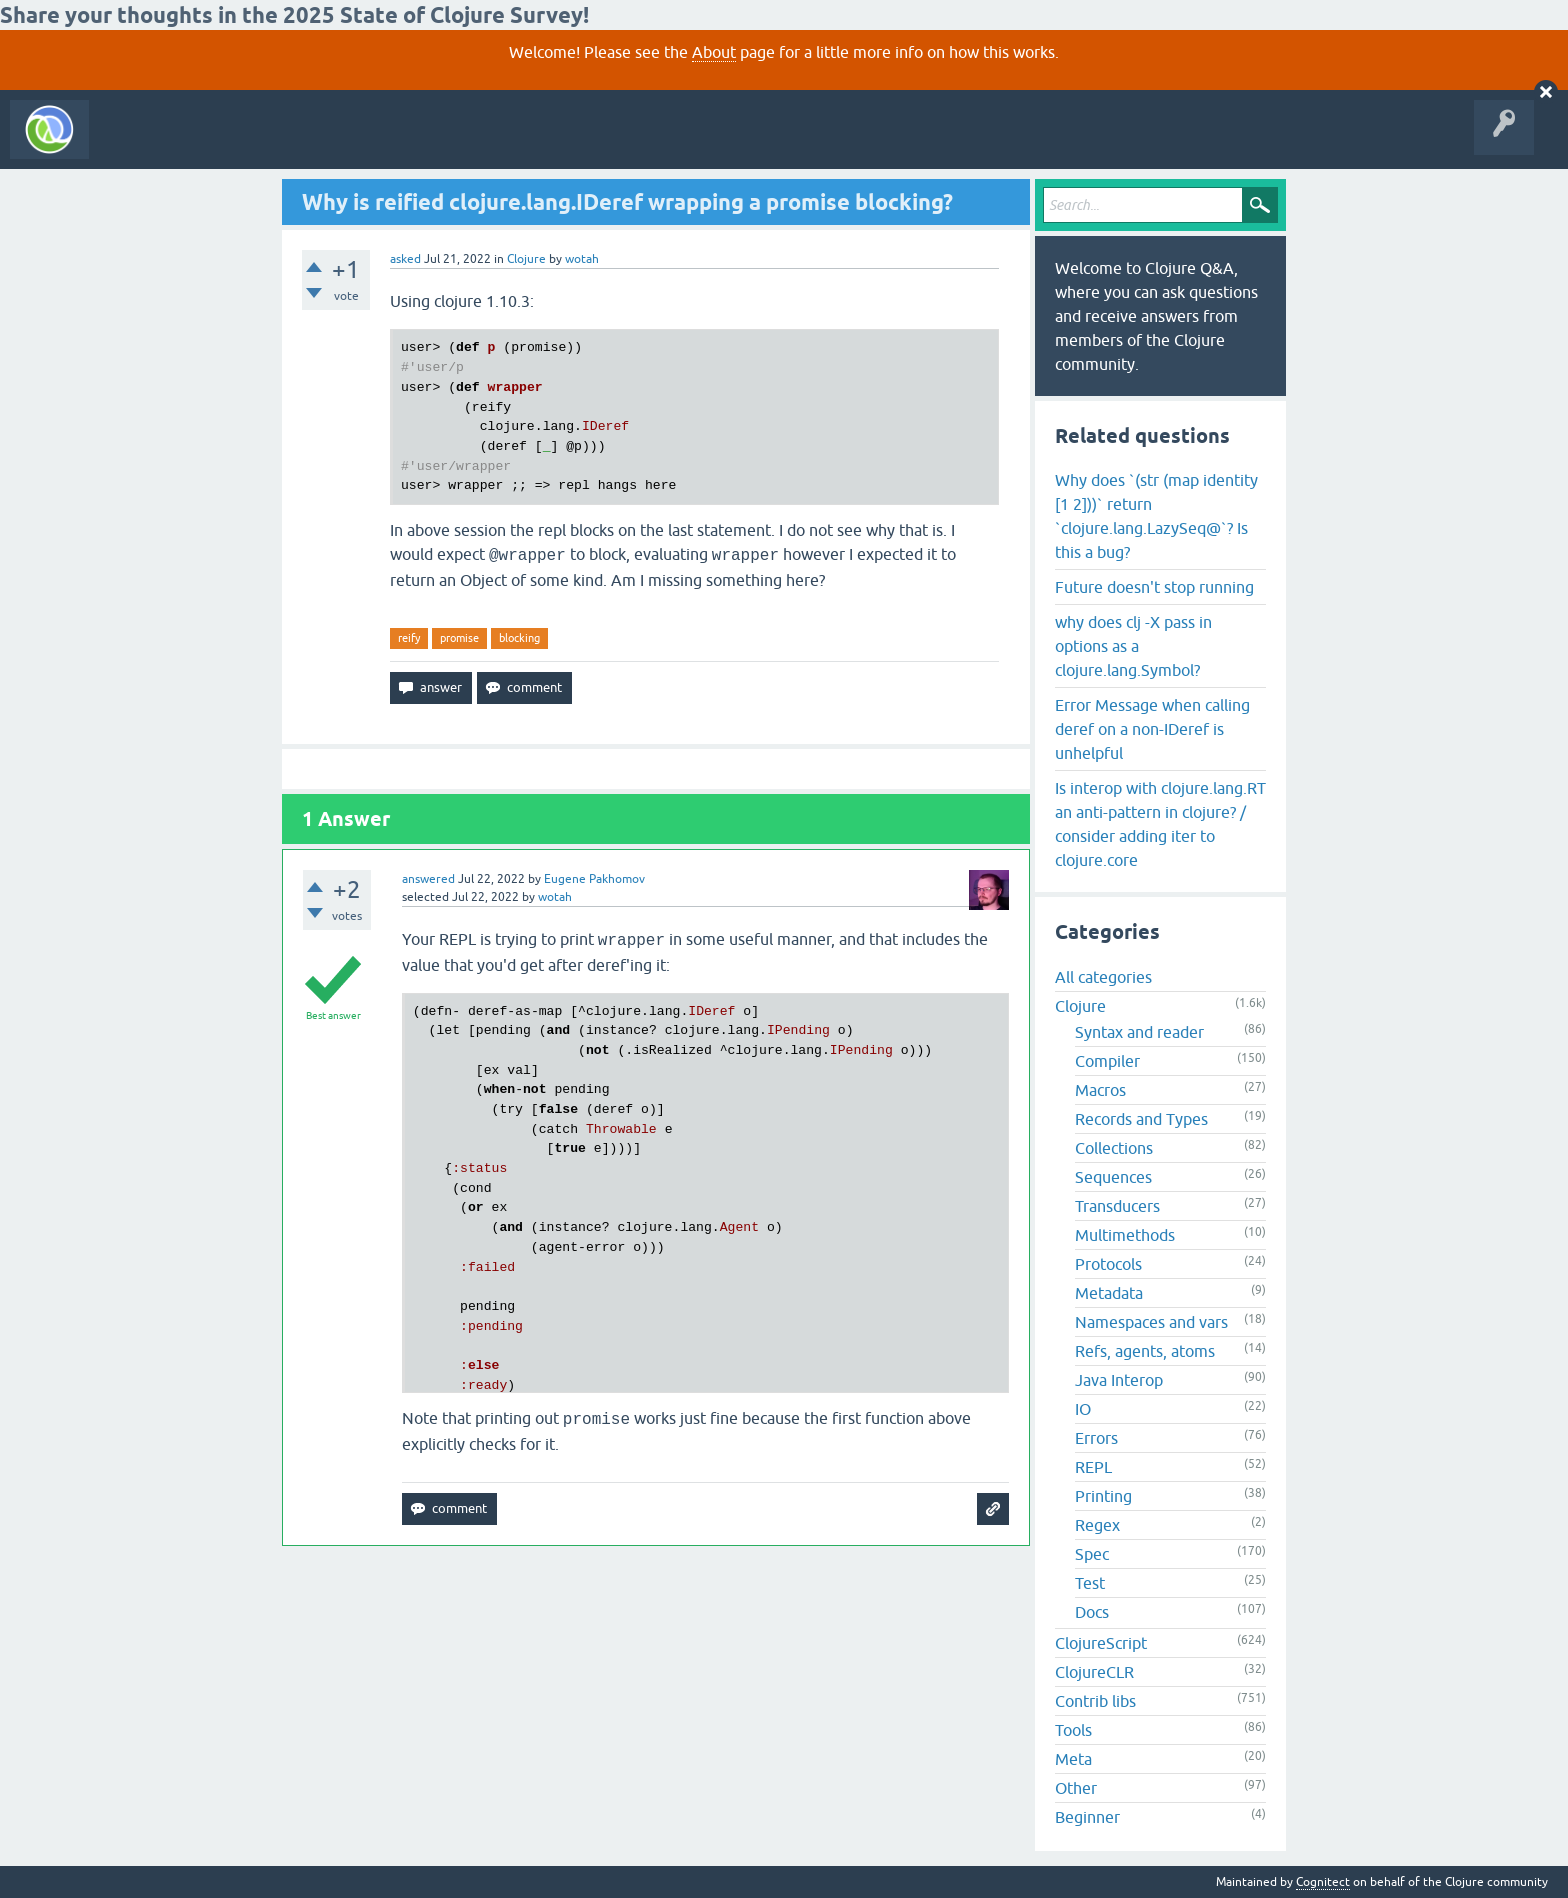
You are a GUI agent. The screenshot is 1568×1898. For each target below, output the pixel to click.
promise (459, 638)
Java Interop (1119, 1380)
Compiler (1107, 1061)
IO (1083, 1409)
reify (409, 638)
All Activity (134, 144)
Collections (1114, 1148)
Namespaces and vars (1151, 1322)
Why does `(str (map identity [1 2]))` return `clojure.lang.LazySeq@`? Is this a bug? (1156, 516)
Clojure (526, 259)
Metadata (1109, 1293)
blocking (519, 638)
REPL (1093, 1467)
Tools (1073, 1730)
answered (428, 879)
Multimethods (1125, 1235)
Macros (1100, 1090)
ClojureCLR (1094, 1672)
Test (1090, 1583)
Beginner (1087, 1817)
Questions (213, 144)
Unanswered (297, 144)
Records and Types (1141, 1119)
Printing (1103, 1496)
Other (1076, 1788)
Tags (374, 144)
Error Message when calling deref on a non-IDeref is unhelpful (1152, 729)
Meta (1073, 1759)
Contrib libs (1095, 1701)
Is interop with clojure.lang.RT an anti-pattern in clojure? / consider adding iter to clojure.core (1160, 824)
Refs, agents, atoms (1145, 1351)
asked (405, 259)
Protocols (1108, 1264)
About (714, 52)
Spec (1092, 1554)
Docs (1092, 1612)
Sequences (1113, 1177)
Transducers (1117, 1206)
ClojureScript (1101, 1643)
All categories (1103, 977)
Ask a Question (458, 144)
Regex (1097, 1525)
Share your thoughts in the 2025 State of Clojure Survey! (294, 15)
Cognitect (1323, 1882)
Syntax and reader (1139, 1032)
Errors (1096, 1438)
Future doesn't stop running (1154, 587)
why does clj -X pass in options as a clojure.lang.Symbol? (1133, 646)
